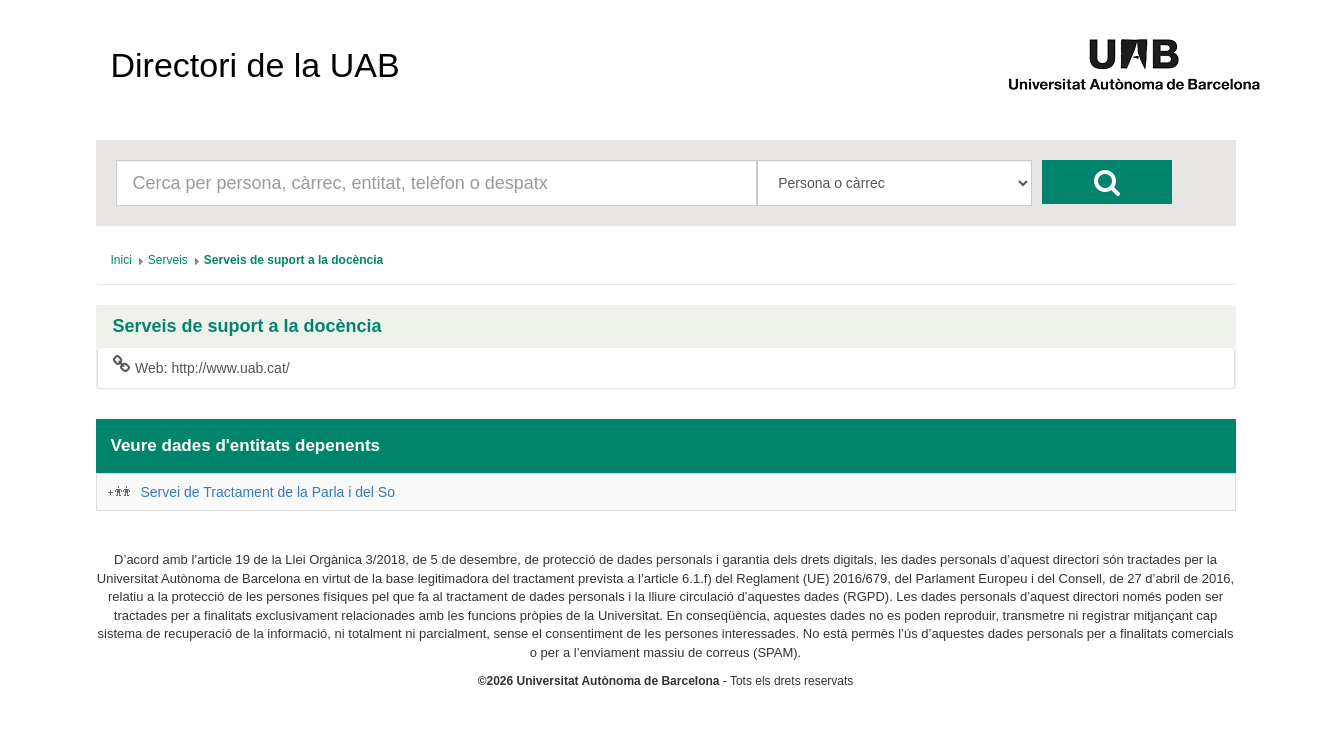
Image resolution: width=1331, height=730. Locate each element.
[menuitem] (121, 260)
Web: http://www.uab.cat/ (201, 367)
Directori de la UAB (255, 65)
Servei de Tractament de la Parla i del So (268, 492)
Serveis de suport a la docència (247, 326)
